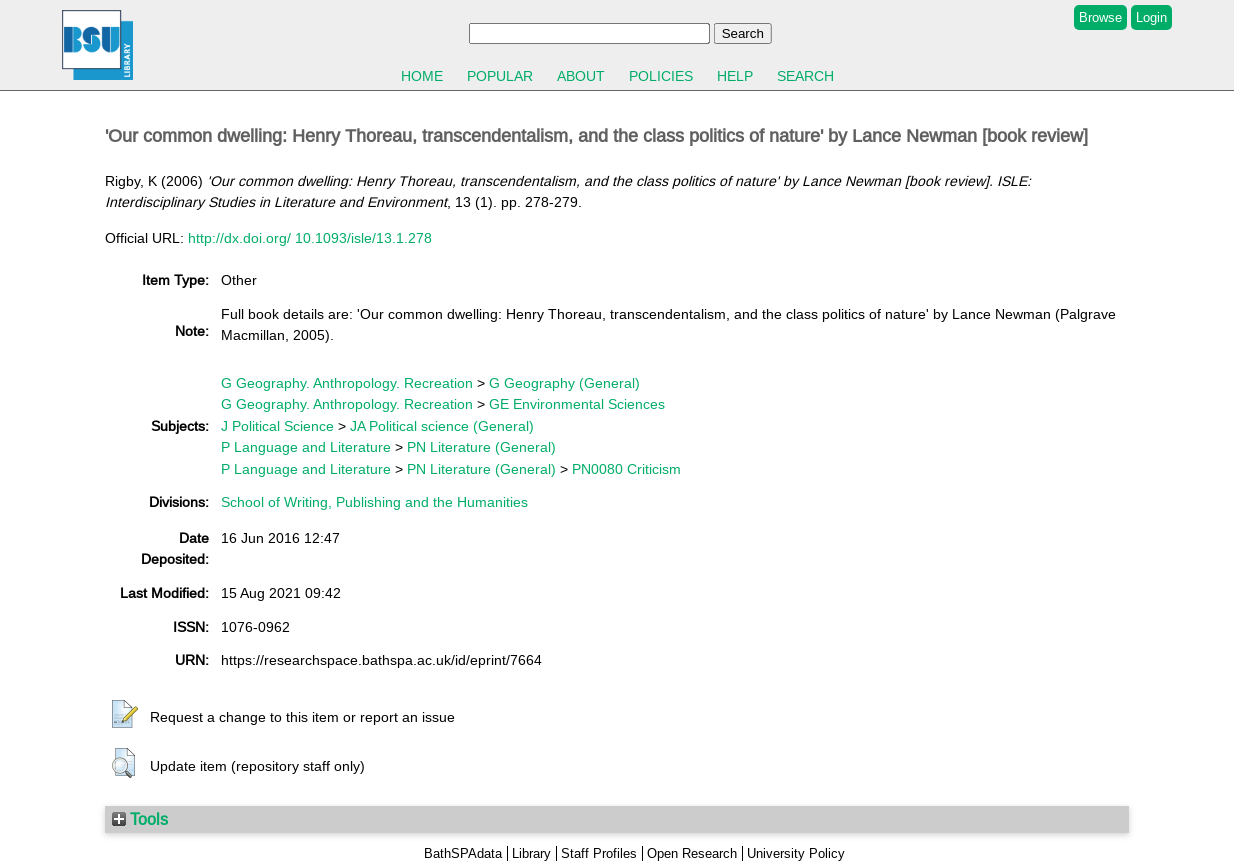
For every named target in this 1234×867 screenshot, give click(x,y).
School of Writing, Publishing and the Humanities (374, 502)
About (581, 76)
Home (422, 76)
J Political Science (277, 426)
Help (735, 76)
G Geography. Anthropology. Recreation (347, 383)
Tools (140, 819)
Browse (1100, 17)
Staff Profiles (599, 853)
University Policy (796, 853)
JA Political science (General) (442, 426)
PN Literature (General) (481, 447)
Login (1151, 17)
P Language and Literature (306, 447)
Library (531, 853)
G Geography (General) (564, 383)
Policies (661, 76)
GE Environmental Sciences (577, 404)
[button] (125, 715)
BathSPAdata (463, 853)
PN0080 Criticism (626, 469)
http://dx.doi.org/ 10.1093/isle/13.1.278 (310, 238)
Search (805, 76)
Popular (500, 76)
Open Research (692, 853)
